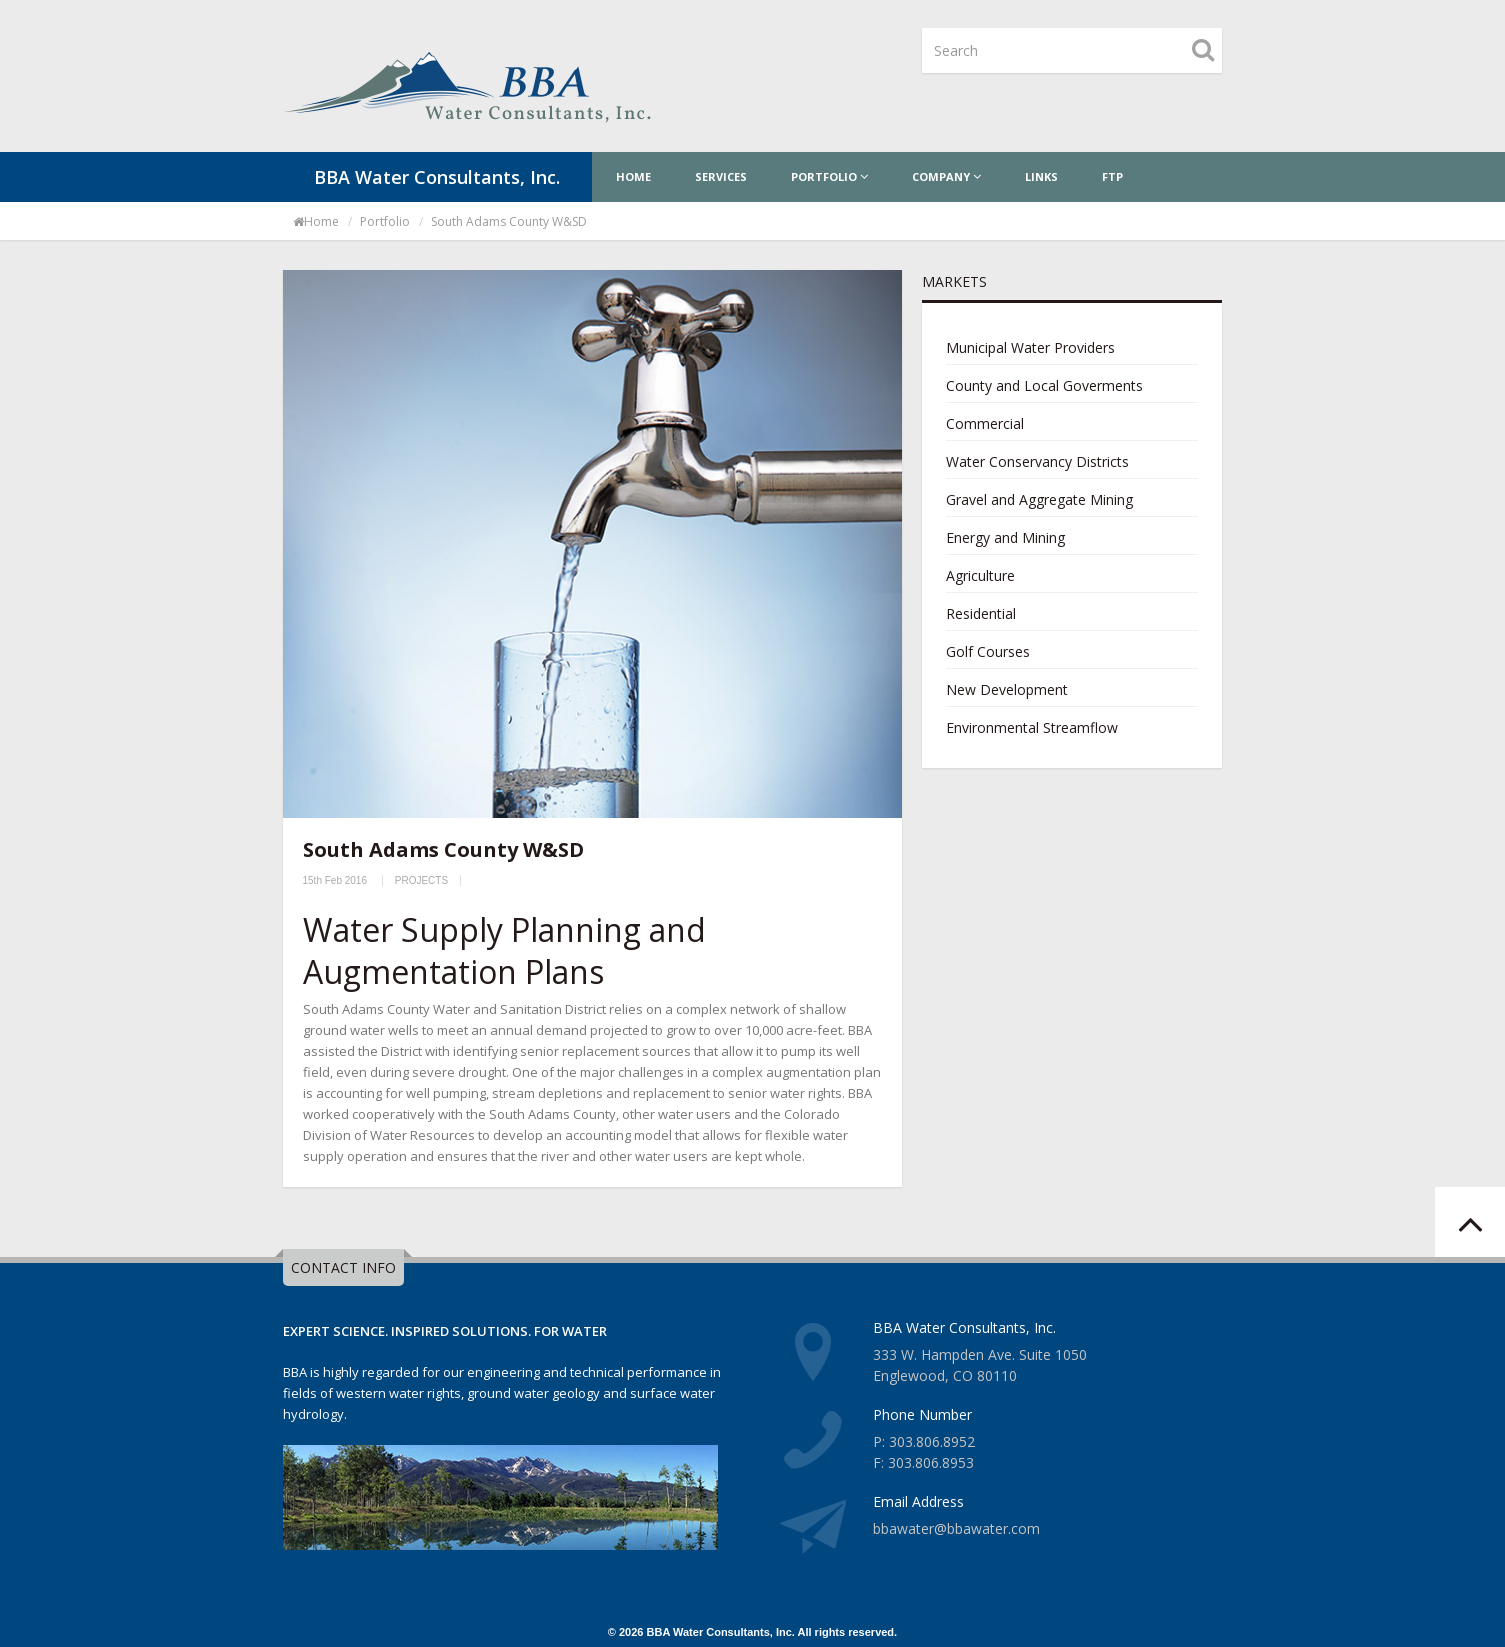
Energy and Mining (1005, 537)
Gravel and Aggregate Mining (1039, 499)
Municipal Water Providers (1030, 347)
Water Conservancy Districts (1037, 461)
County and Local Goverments (1044, 385)
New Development (1007, 689)
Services (721, 176)
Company (946, 176)
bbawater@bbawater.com (956, 1528)
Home (633, 176)
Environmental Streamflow (1032, 727)
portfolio (385, 221)
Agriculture (980, 575)
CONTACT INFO (343, 1267)
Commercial (985, 423)
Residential (981, 613)
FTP (1112, 176)
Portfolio (829, 176)
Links (1041, 176)
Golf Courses (988, 651)
